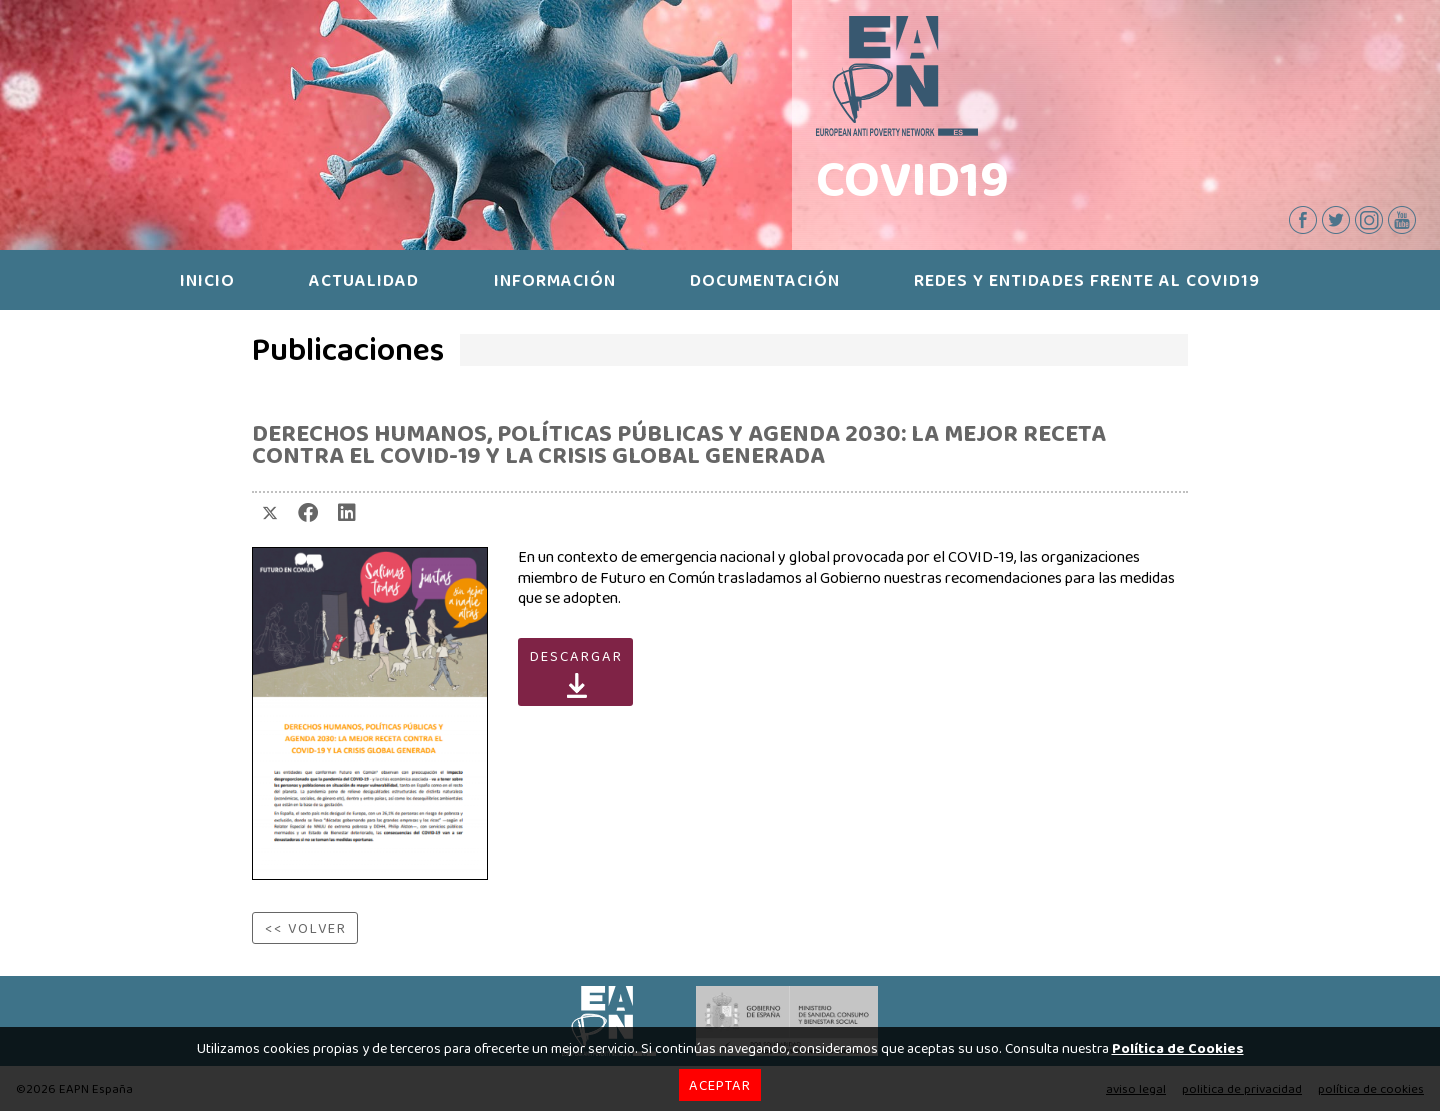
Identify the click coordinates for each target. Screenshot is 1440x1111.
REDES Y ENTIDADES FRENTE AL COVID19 (1087, 280)
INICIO (207, 280)
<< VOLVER (306, 928)
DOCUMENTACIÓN (765, 280)
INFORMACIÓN (555, 280)
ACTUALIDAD (364, 280)
